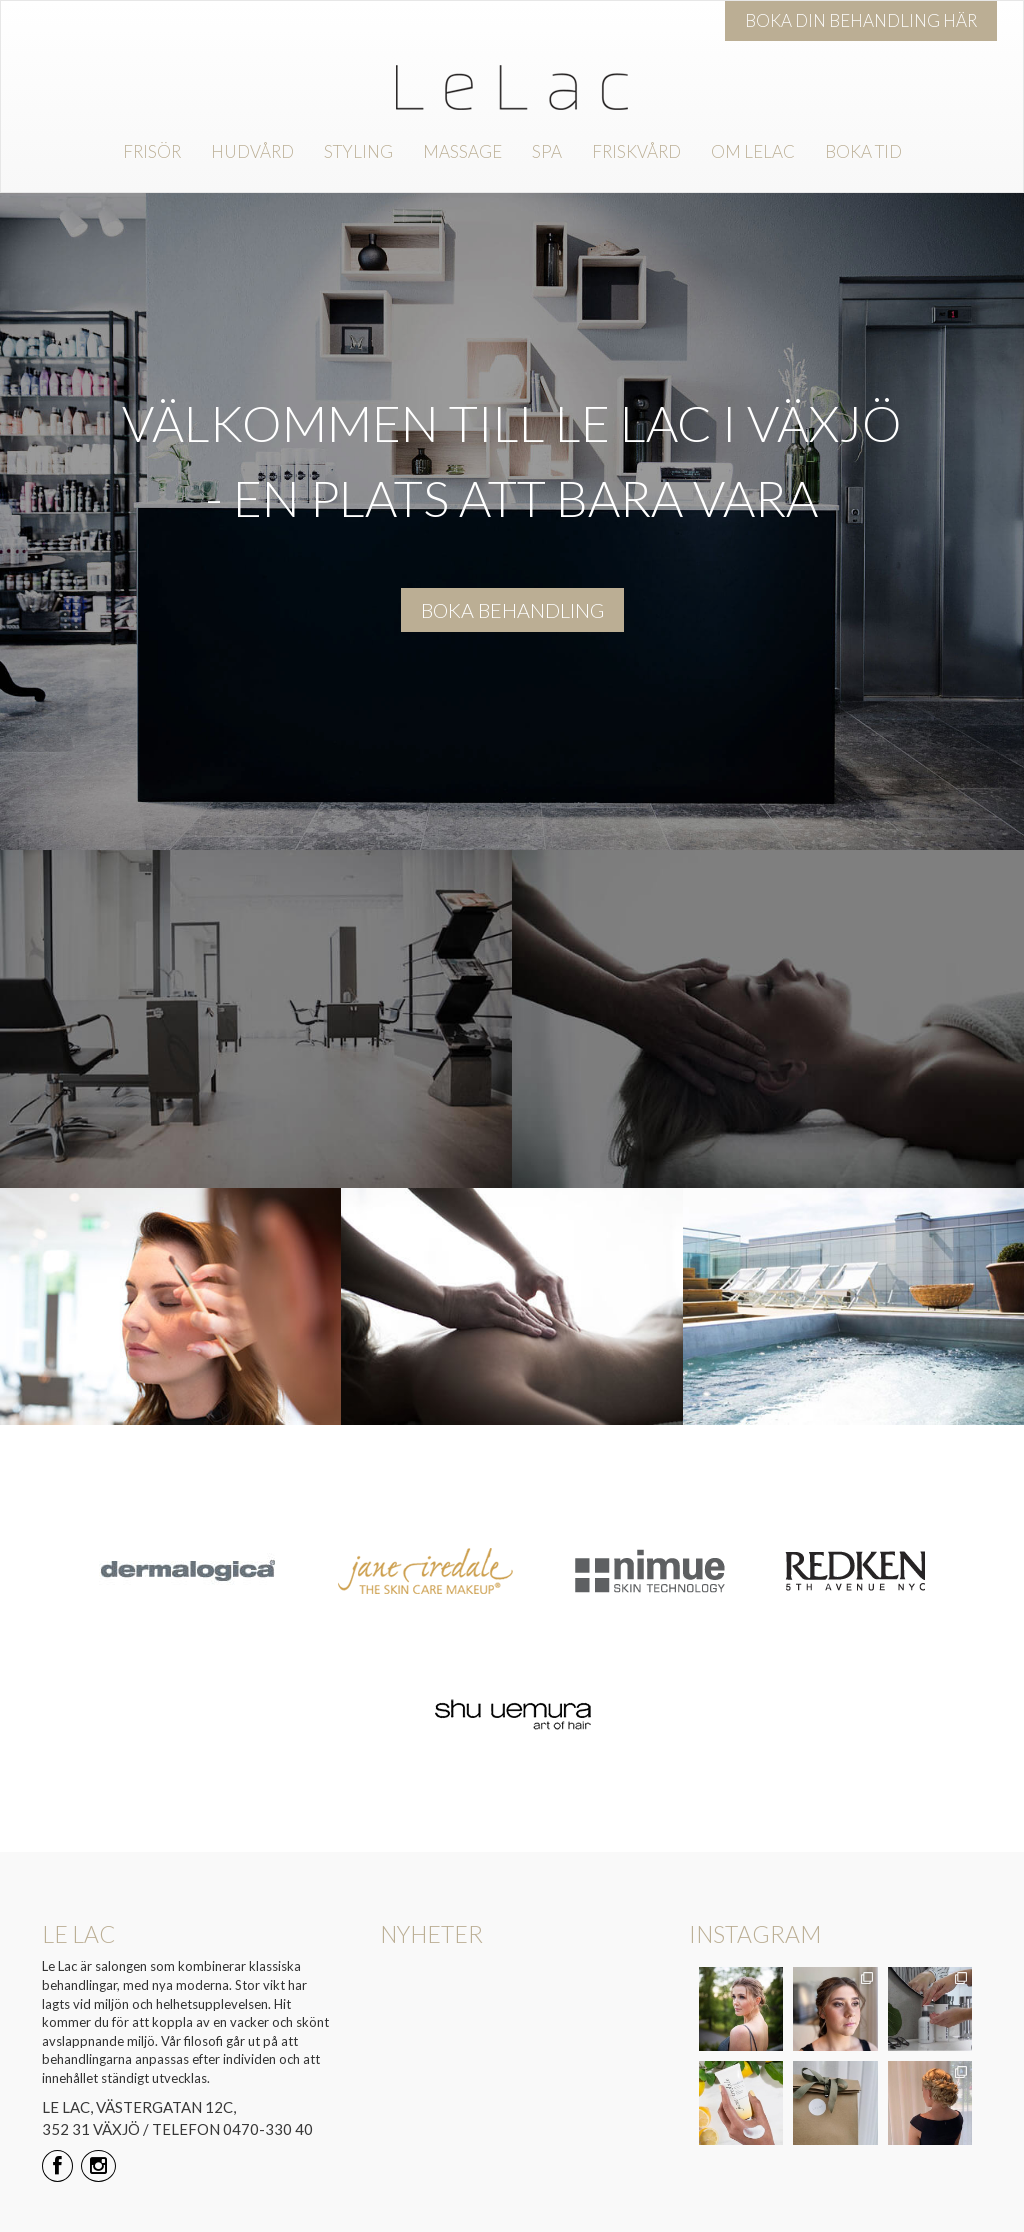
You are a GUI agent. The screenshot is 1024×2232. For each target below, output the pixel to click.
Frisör (152, 151)
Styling (358, 151)
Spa (547, 151)
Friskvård (636, 151)
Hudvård (252, 151)
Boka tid (863, 151)
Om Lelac (753, 151)
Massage (462, 151)
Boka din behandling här (861, 20)
